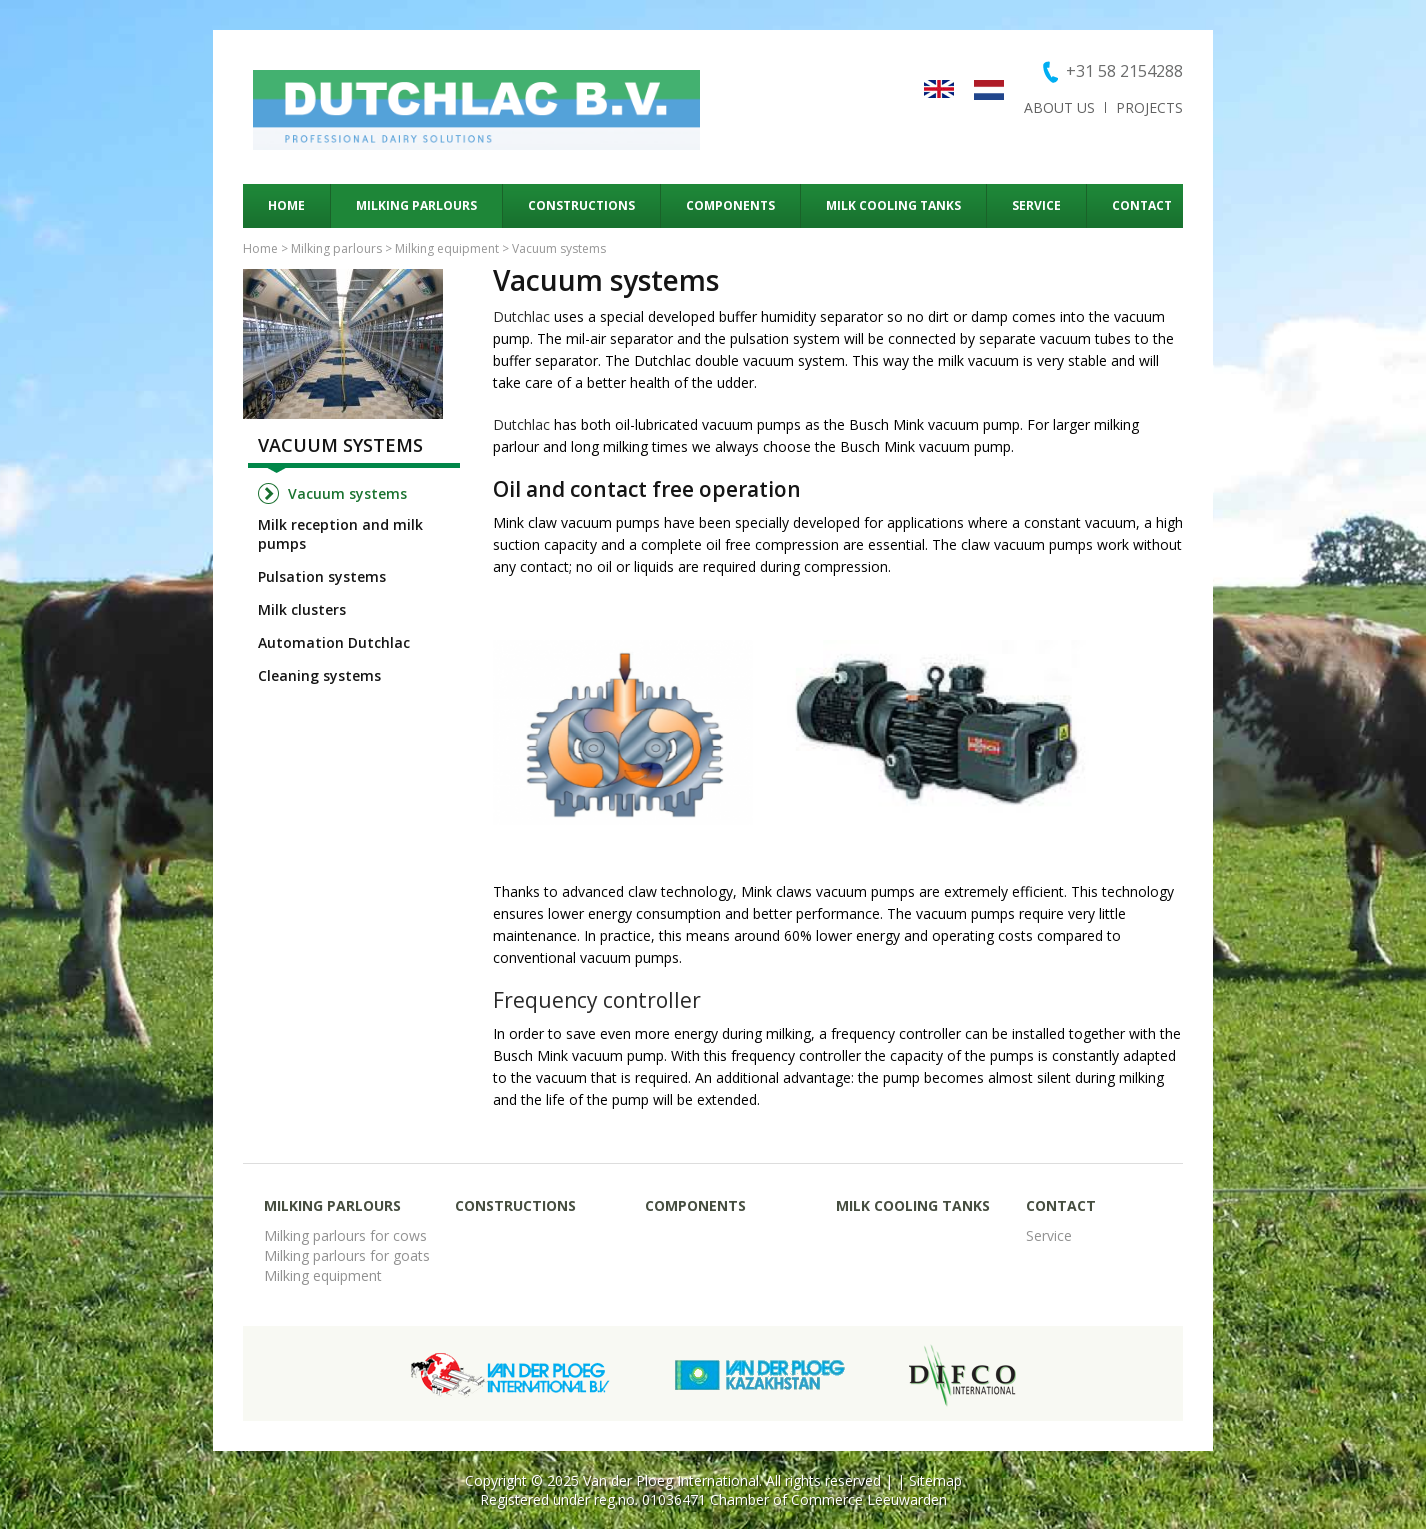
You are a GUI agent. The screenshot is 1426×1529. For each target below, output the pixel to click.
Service (1036, 205)
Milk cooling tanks (893, 205)
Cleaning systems (319, 675)
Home (286, 205)
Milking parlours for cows (345, 1235)
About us (1059, 107)
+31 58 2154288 (1124, 71)
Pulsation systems (322, 576)
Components (730, 205)
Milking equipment (447, 248)
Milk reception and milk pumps (340, 534)
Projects (1149, 107)
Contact (1142, 205)
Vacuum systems (340, 445)
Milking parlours (416, 205)
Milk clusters (302, 609)
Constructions (581, 205)
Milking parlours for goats (347, 1255)
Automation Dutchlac (334, 642)
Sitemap (935, 1480)
